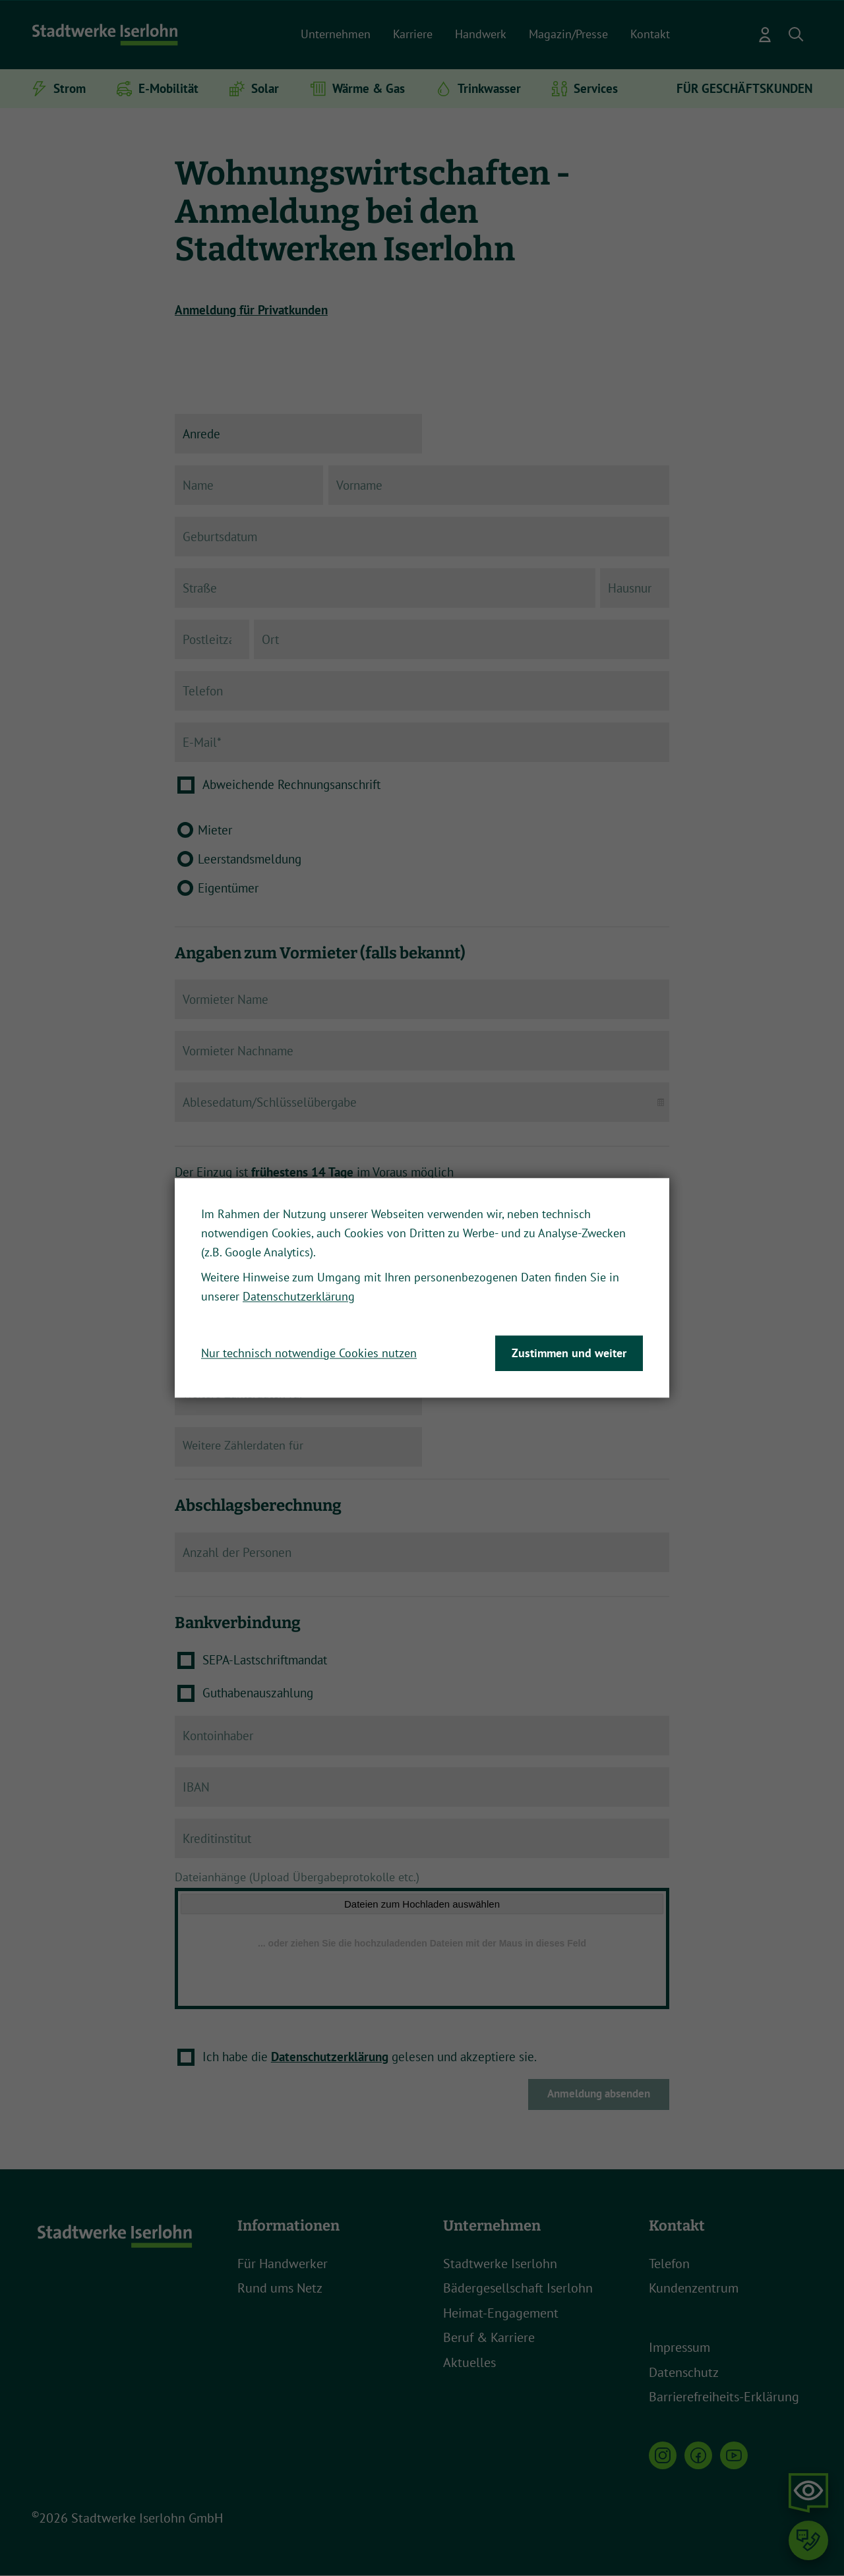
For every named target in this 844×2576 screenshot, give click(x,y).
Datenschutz (684, 2373)
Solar (265, 88)
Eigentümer (228, 888)
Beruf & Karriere (489, 2338)
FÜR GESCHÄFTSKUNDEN (744, 88)
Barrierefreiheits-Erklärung (724, 2398)
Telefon (669, 2264)
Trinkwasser (489, 88)
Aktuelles (469, 2363)
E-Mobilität (168, 88)
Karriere (413, 34)
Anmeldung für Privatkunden (251, 310)
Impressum (679, 2348)
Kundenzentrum (693, 2289)
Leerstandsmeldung (249, 859)
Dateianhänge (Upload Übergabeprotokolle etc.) (300, 1877)
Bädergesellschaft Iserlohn (518, 2289)
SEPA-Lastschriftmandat (264, 1660)
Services (596, 88)
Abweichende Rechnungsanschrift (291, 784)
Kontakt (650, 34)
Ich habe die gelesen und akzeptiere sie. (369, 2057)
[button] (796, 35)
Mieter (215, 829)
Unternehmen (336, 34)
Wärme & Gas (368, 88)
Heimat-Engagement (500, 2313)
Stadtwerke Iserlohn (500, 2264)
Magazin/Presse (568, 34)
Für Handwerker (282, 2264)
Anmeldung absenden (598, 2095)
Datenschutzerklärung (329, 2057)
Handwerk (480, 34)
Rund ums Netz (279, 2289)
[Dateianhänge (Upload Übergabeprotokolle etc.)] (422, 1949)
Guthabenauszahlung (257, 1693)
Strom (69, 88)
